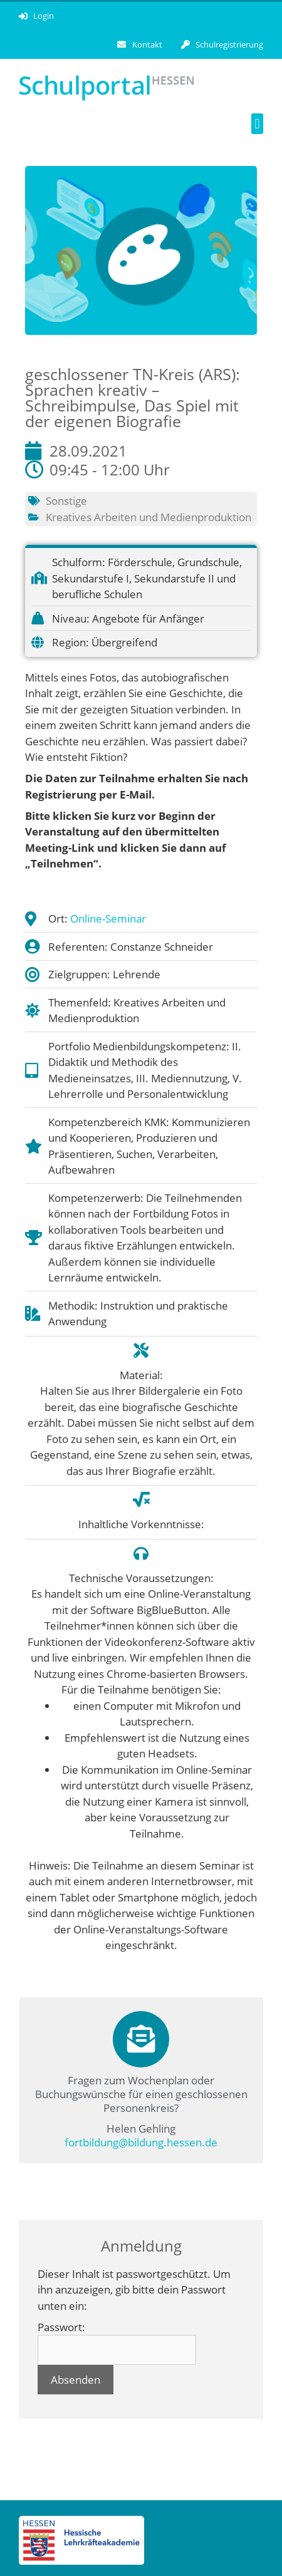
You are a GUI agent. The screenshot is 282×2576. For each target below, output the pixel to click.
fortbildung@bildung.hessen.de (141, 2142)
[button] (257, 123)
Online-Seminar (108, 918)
